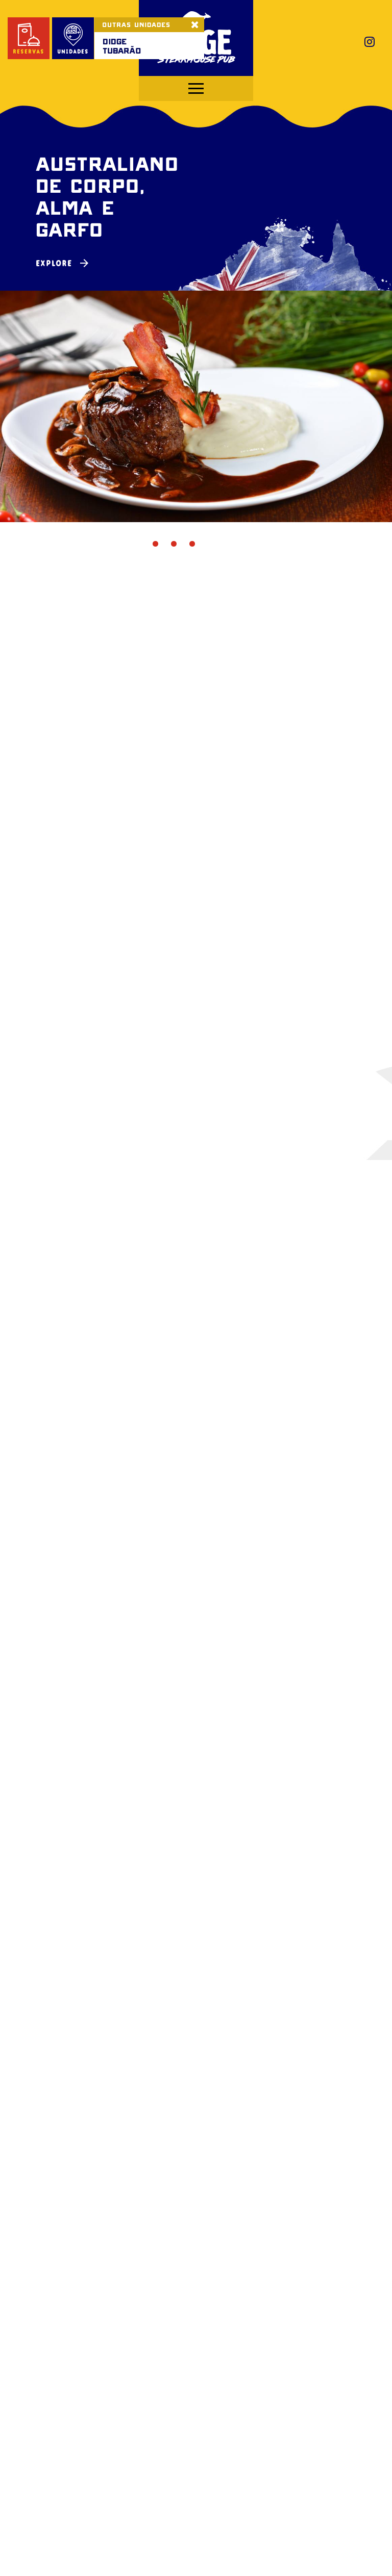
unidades (73, 39)
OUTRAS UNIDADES (136, 24)
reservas (28, 39)
